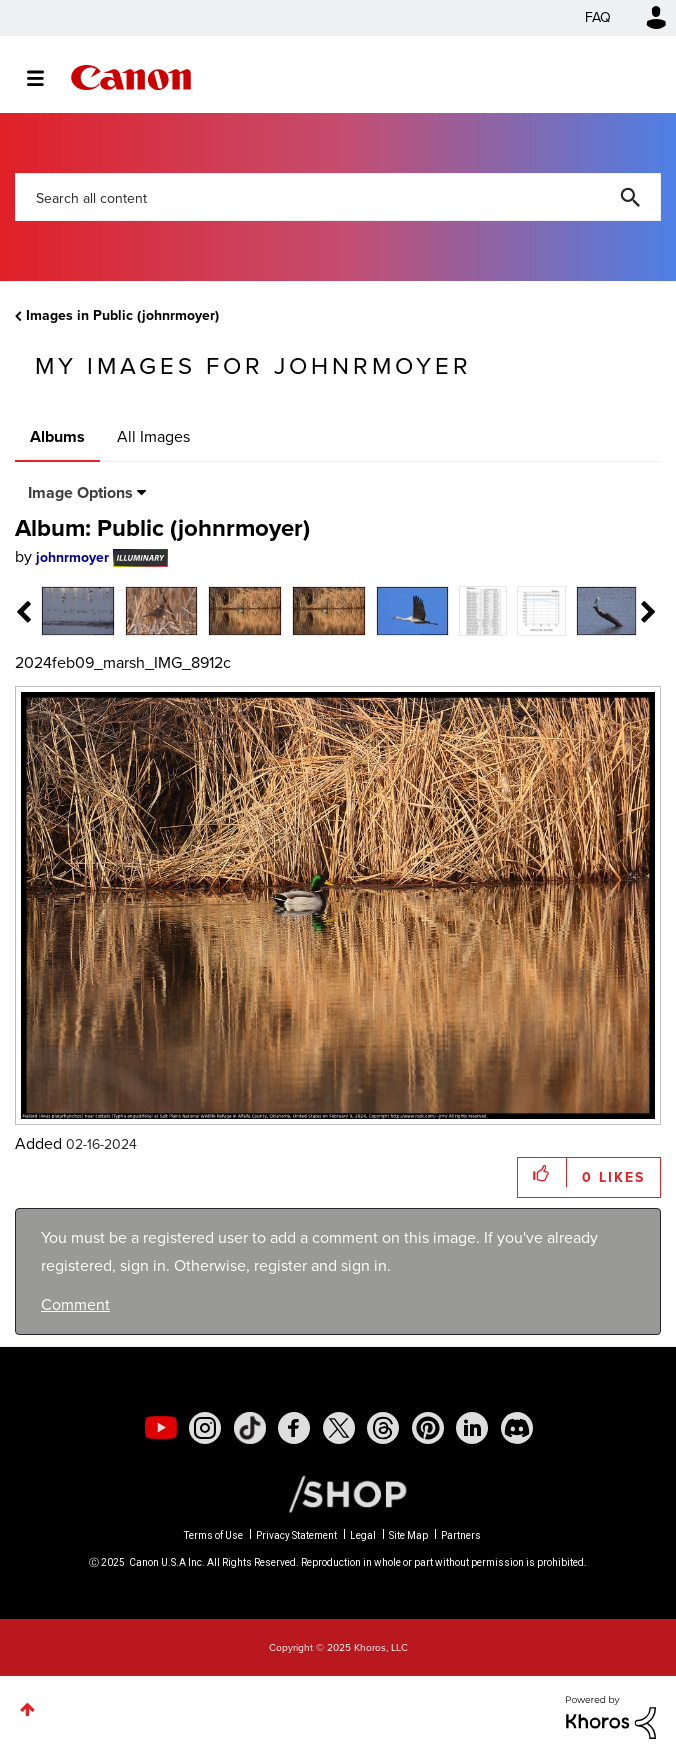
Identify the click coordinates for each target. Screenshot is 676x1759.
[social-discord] (517, 1428)
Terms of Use (213, 1535)
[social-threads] (383, 1428)
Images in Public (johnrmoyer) (122, 315)
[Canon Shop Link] (338, 1492)
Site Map (408, 1535)
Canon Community (131, 77)
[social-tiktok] (250, 1428)
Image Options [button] (80, 492)
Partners (461, 1535)
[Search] (338, 197)
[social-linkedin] (472, 1428)
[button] (542, 1172)
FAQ (598, 17)
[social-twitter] (339, 1428)
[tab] (78, 609)
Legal (363, 1535)
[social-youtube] (161, 1428)
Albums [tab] (57, 436)
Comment (75, 1304)
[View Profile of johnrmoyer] (72, 557)
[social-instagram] (205, 1428)
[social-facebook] (294, 1428)
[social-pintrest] (428, 1428)
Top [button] (27, 1709)
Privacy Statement (296, 1535)
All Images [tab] (153, 436)
